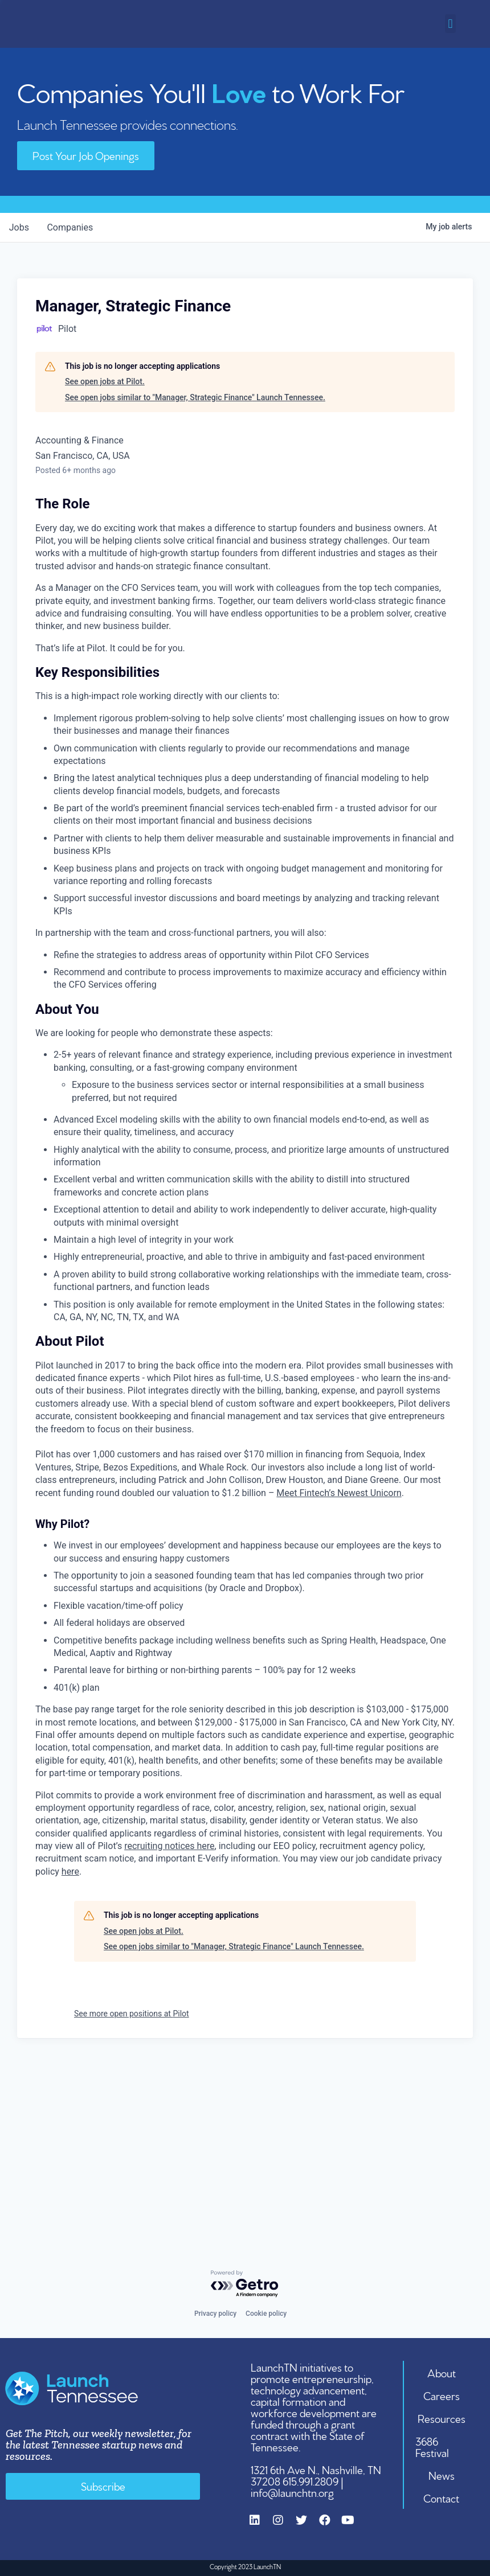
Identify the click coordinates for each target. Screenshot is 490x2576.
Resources (442, 2418)
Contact (442, 2497)
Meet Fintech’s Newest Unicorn (338, 1492)
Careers (441, 2395)
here (70, 1871)
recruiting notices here (169, 1845)
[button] (450, 23)
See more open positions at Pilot (131, 2013)
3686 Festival (433, 2446)
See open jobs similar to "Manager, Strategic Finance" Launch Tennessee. (195, 397)
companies (70, 226)
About (441, 2372)
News (441, 2474)
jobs (19, 226)
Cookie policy (266, 2314)
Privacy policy (215, 2314)
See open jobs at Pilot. (105, 381)
